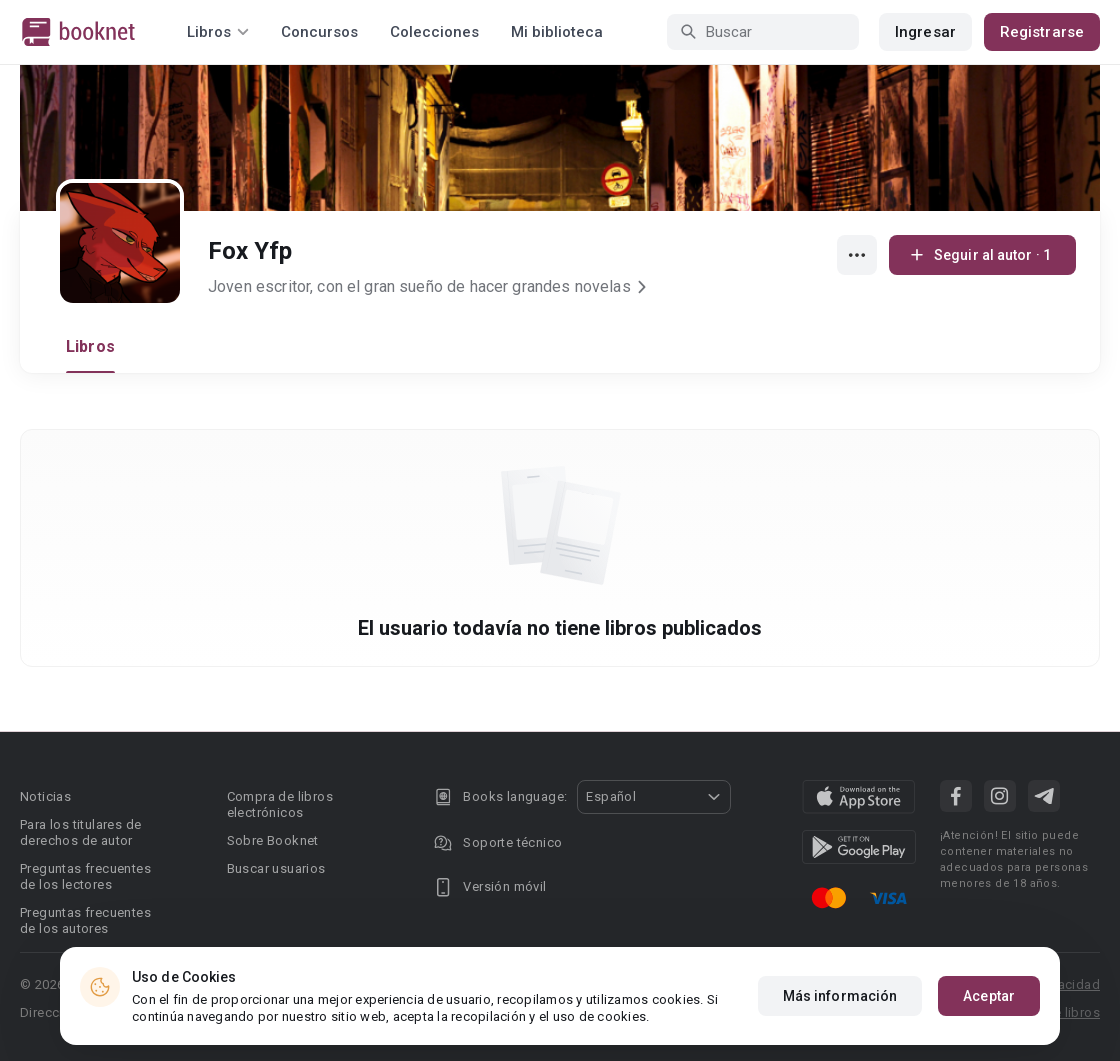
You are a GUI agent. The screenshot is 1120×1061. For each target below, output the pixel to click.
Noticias (45, 796)
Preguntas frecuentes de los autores (85, 920)
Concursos (319, 32)
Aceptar (989, 1008)
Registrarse (1042, 32)
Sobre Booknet (273, 840)
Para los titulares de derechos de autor (80, 832)
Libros (90, 346)
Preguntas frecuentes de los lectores (85, 876)
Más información (840, 1008)
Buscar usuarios (276, 868)
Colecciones (434, 32)
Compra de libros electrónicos (280, 804)
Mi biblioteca (557, 32)
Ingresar (925, 32)
